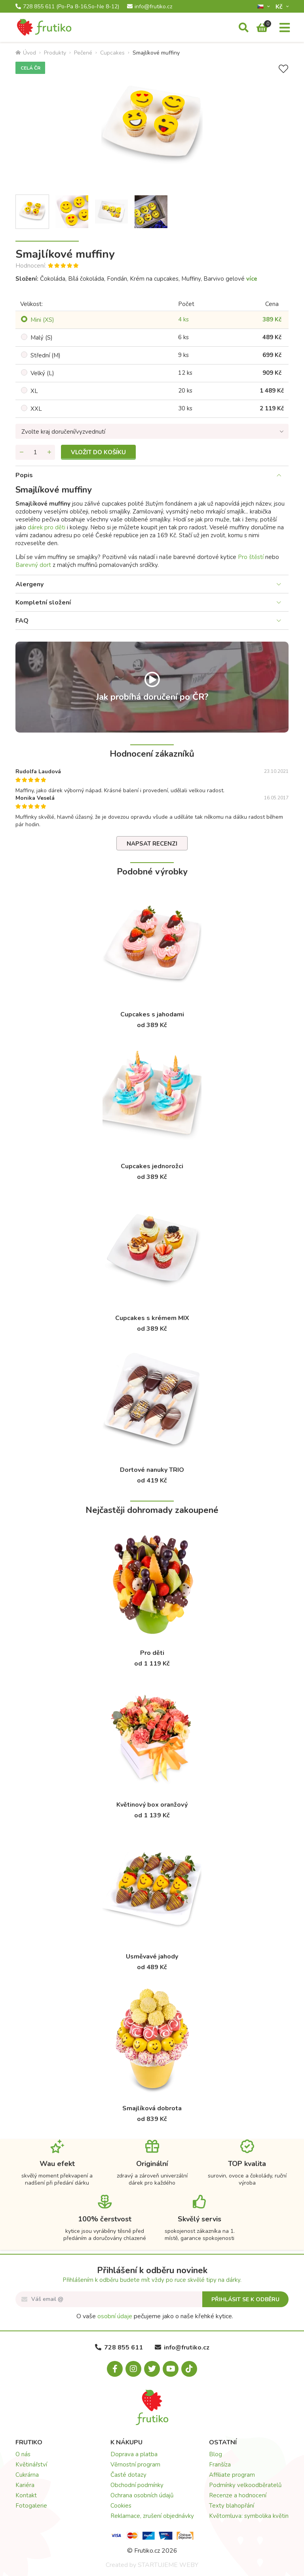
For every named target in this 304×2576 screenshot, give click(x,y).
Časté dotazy (128, 2475)
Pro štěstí (251, 557)
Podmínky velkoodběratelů (245, 2485)
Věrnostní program (135, 2464)
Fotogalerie (31, 2506)
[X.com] (152, 2369)
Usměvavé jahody (152, 1956)
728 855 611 (67, 6)
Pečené (83, 53)
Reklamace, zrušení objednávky (152, 2516)
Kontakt (26, 2495)
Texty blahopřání (231, 2506)
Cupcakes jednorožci (152, 1166)
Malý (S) (41, 338)
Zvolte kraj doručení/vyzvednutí (63, 432)
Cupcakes (112, 53)
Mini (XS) (42, 320)
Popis (24, 475)
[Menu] (284, 28)
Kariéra (24, 2485)
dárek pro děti (46, 527)
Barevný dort (33, 565)
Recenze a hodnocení (237, 2495)
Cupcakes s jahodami (152, 1014)
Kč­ (280, 6)
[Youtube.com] (171, 2369)
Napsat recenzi (152, 844)
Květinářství (31, 2464)
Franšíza (220, 2464)
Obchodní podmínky (136, 2485)
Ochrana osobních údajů (141, 2495)
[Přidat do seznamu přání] (283, 69)
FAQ (21, 620)
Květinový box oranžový (152, 1804)
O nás (22, 2454)
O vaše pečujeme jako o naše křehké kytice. (154, 2316)
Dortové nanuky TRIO (152, 1470)
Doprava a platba (134, 2454)
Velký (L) (42, 373)
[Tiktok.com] (189, 2369)
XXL (36, 409)
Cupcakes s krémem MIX (152, 1318)
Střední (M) (45, 355)
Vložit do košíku (98, 452)
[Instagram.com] (133, 2369)
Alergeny (29, 584)
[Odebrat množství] (21, 452)
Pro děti (152, 1653)
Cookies (120, 2506)
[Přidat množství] (49, 452)
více (251, 278)
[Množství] (35, 452)
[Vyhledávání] (244, 28)
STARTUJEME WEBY (168, 2565)
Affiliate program (232, 2475)
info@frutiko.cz (149, 6)
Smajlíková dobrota (152, 2108)
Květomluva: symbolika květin (249, 2516)
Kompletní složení (43, 602)
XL (34, 391)
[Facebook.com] (115, 2369)
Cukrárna (27, 2475)
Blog (215, 2454)
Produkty (55, 53)
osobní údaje (114, 2316)
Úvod (25, 53)
